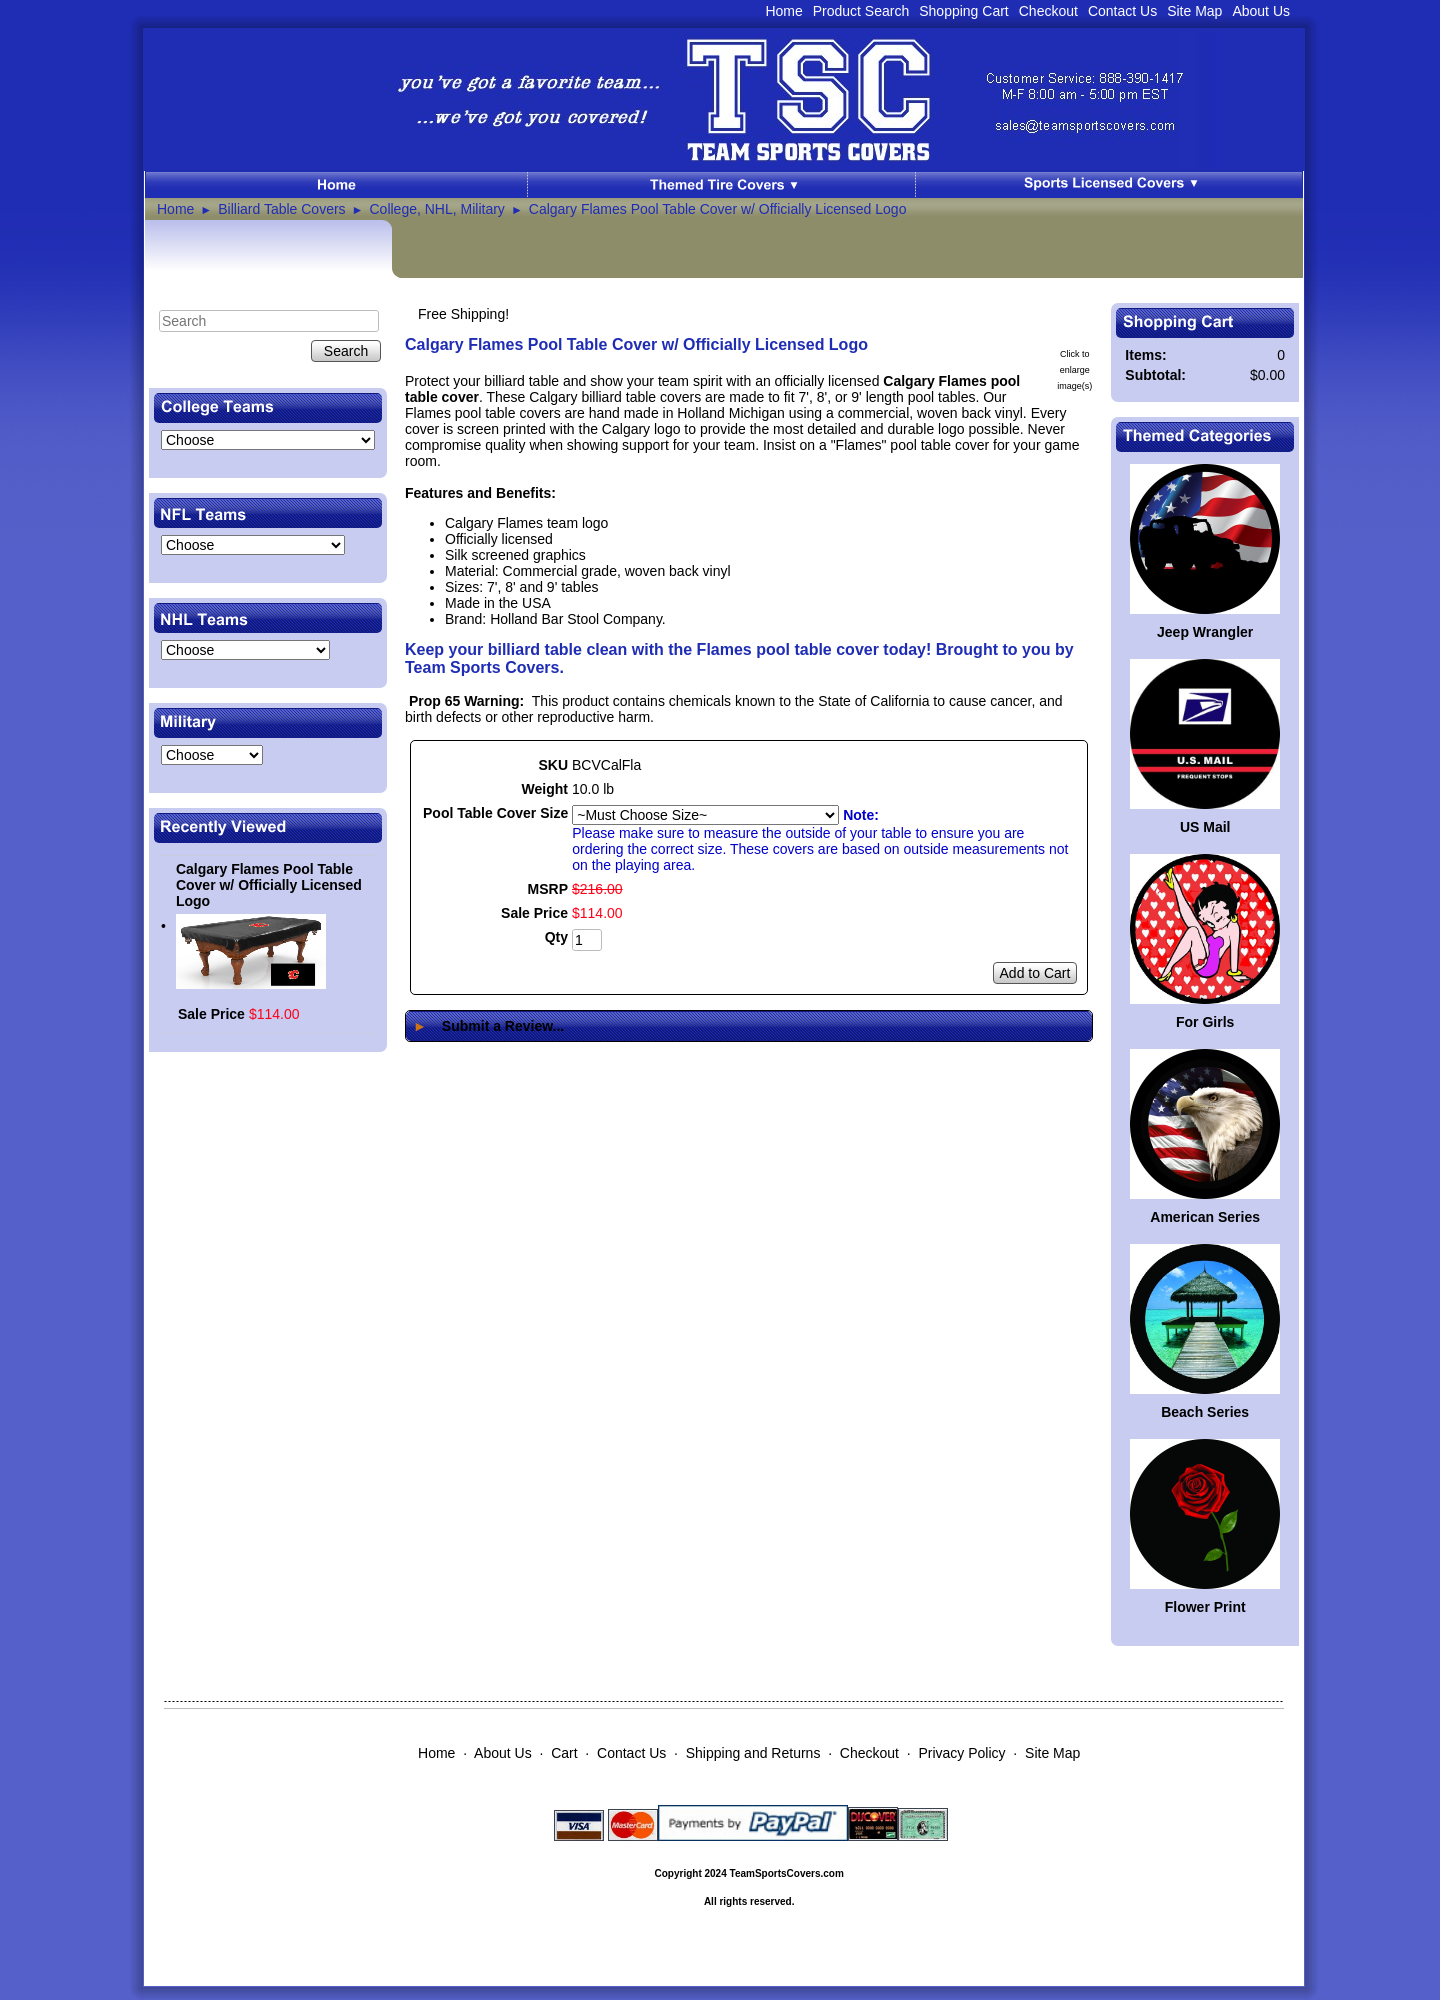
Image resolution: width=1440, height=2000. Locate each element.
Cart (564, 1753)
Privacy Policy (961, 1753)
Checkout (1048, 11)
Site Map (1194, 11)
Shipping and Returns (753, 1753)
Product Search (861, 11)
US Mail (1205, 827)
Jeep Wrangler (1205, 632)
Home (783, 11)
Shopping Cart (964, 11)
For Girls (1205, 1022)
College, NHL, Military (437, 209)
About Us (1261, 11)
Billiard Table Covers (281, 209)
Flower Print (1205, 1607)
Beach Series (1205, 1412)
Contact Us (1122, 11)
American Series (1205, 1217)
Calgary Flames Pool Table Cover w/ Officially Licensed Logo (718, 209)
